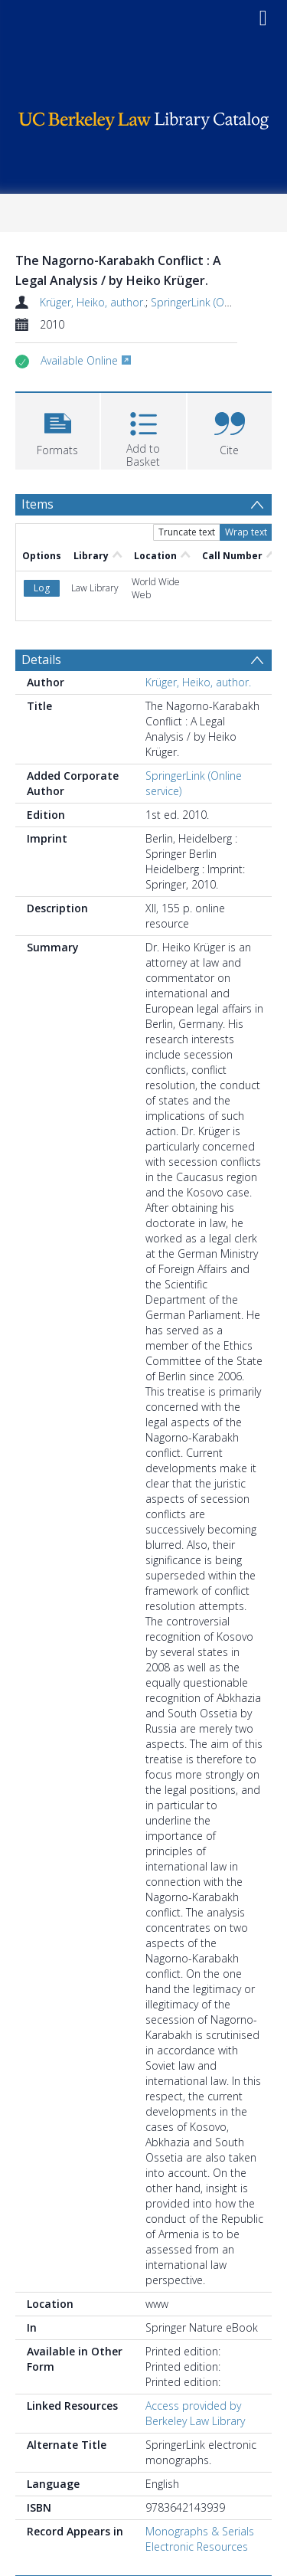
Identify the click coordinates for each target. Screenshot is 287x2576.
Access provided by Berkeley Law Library (195, 2304)
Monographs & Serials (199, 2421)
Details (41, 550)
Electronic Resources (196, 2437)
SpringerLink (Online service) (218, 302)
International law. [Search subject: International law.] (74, 2502)
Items (37, 504)
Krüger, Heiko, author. (92, 302)
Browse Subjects (68, 2475)
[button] (57, 429)
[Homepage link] (143, 117)
